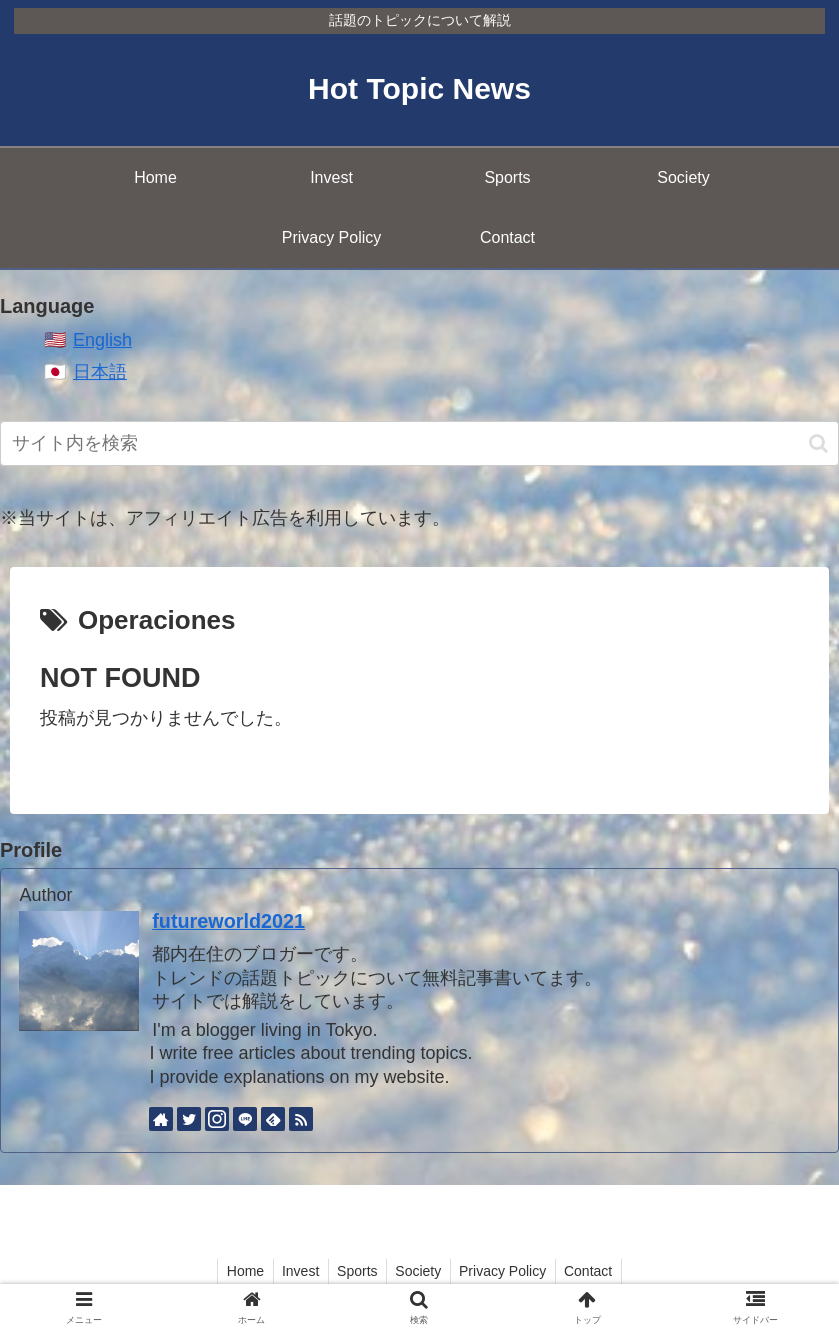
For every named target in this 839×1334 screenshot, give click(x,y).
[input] (419, 443)
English (102, 340)
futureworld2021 (228, 921)
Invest (295, 1271)
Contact (596, 1271)
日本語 (100, 372)
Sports (355, 1271)
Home (237, 1271)
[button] (818, 443)
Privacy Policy (507, 1271)
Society (420, 1271)
